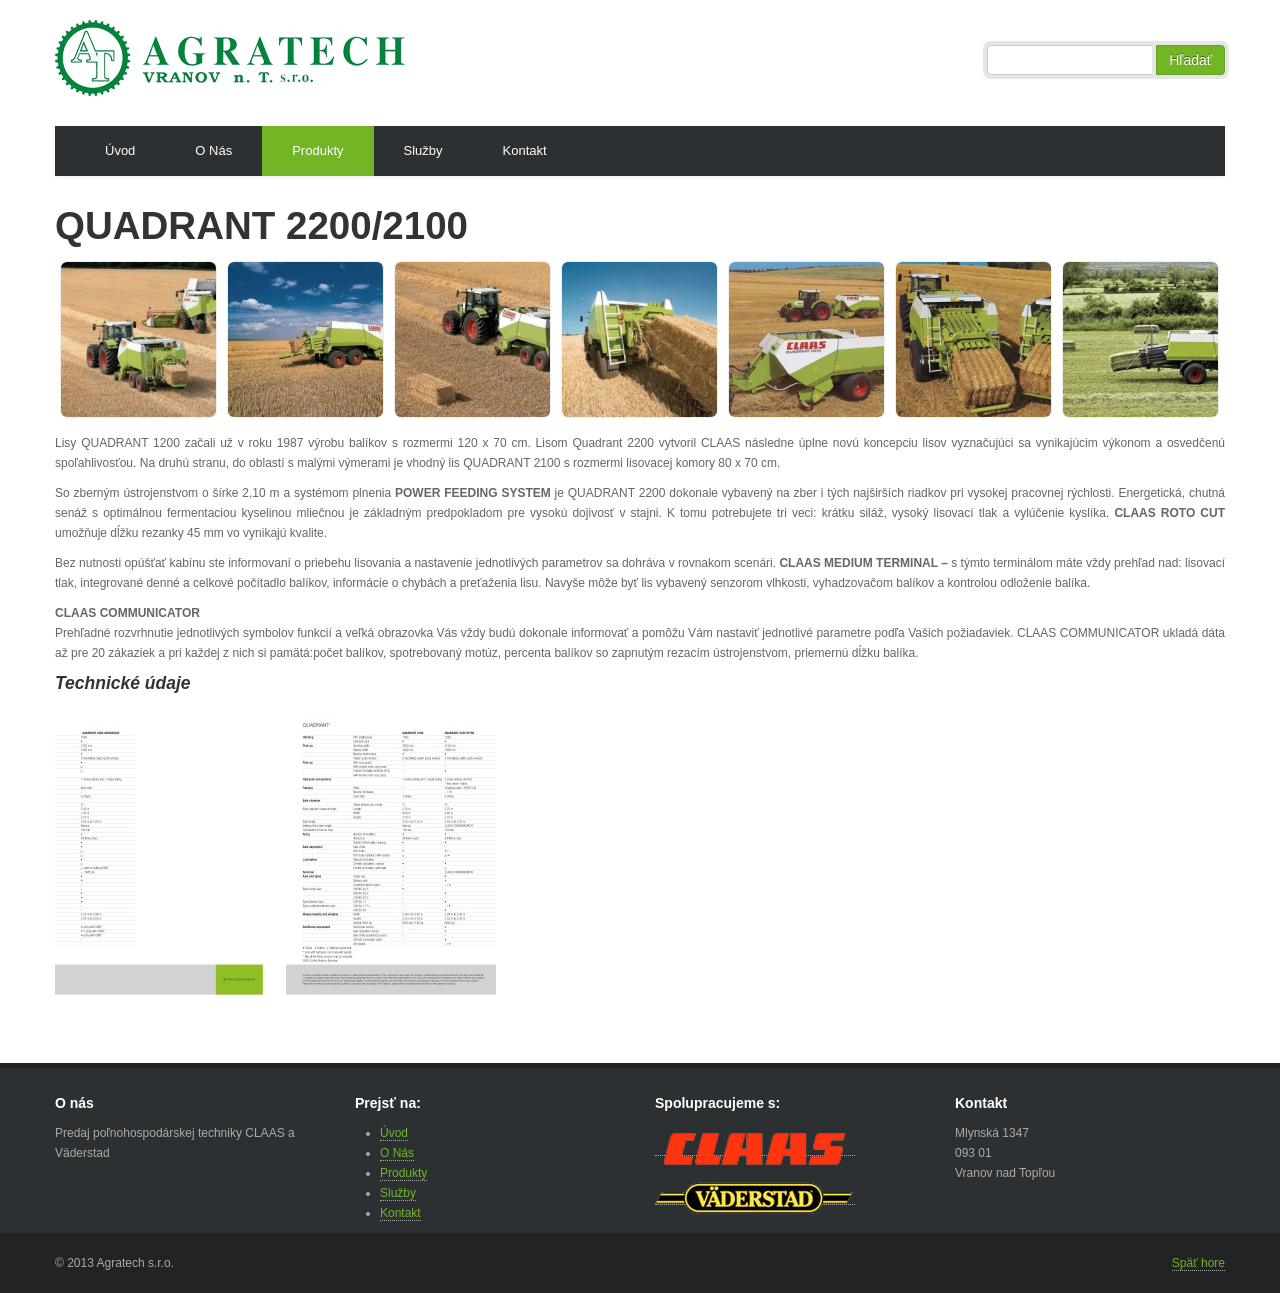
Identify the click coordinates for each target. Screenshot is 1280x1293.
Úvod (120, 150)
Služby (423, 150)
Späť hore (1198, 1263)
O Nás (213, 150)
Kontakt (525, 150)
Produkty (317, 150)
